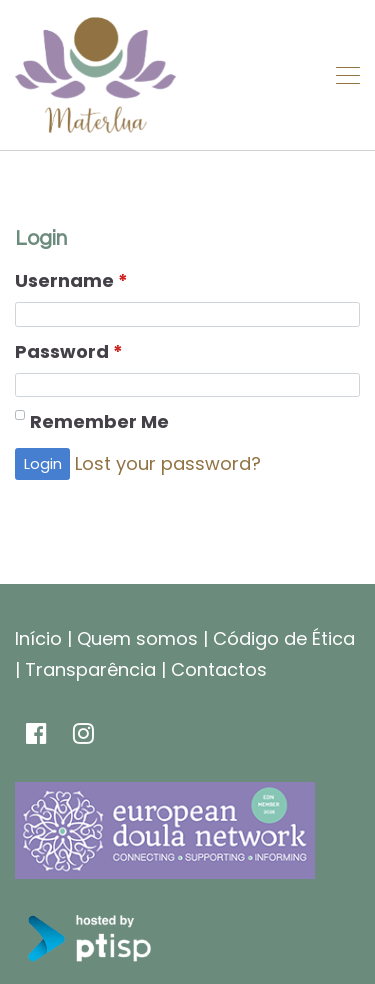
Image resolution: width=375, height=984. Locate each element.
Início (38, 638)
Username (71, 281)
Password (69, 352)
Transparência (90, 669)
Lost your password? (168, 463)
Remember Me (99, 421)
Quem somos (137, 638)
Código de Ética (284, 638)
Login (43, 463)
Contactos (219, 669)
